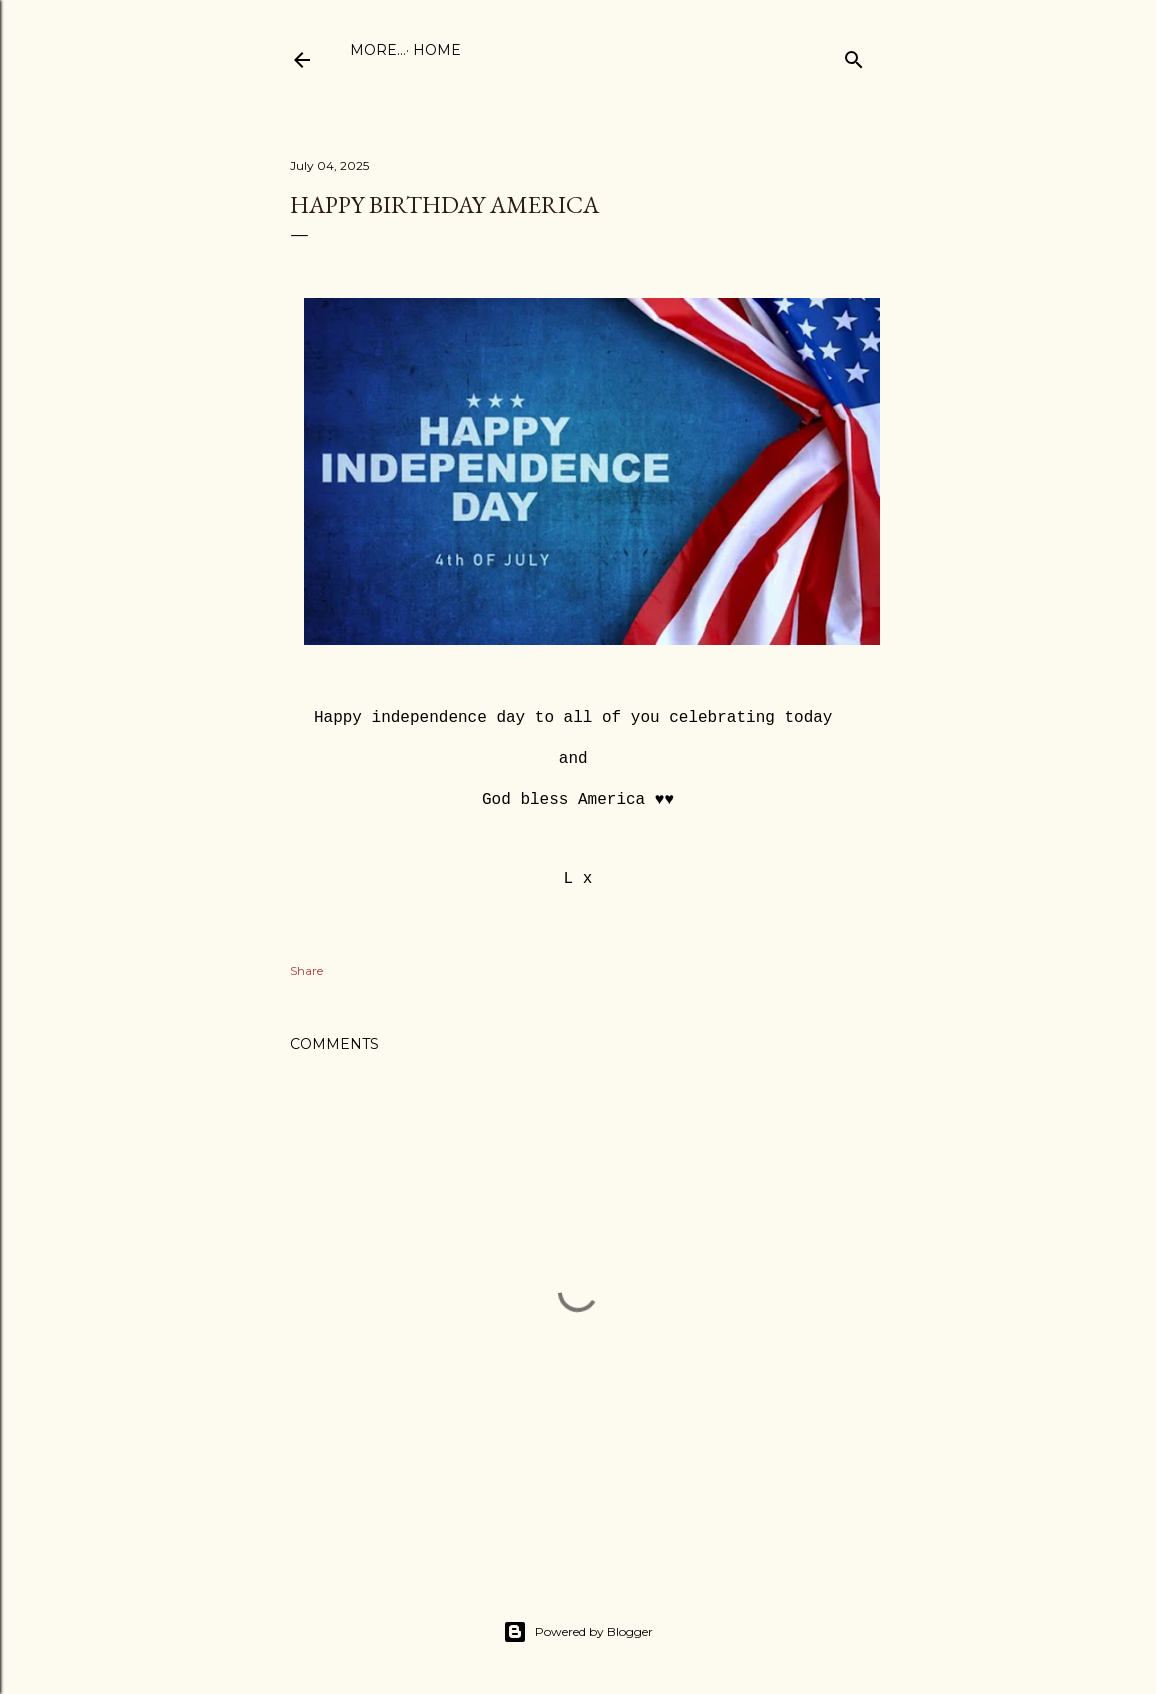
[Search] (854, 55)
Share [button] (306, 970)
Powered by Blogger (578, 1632)
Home (381, 50)
